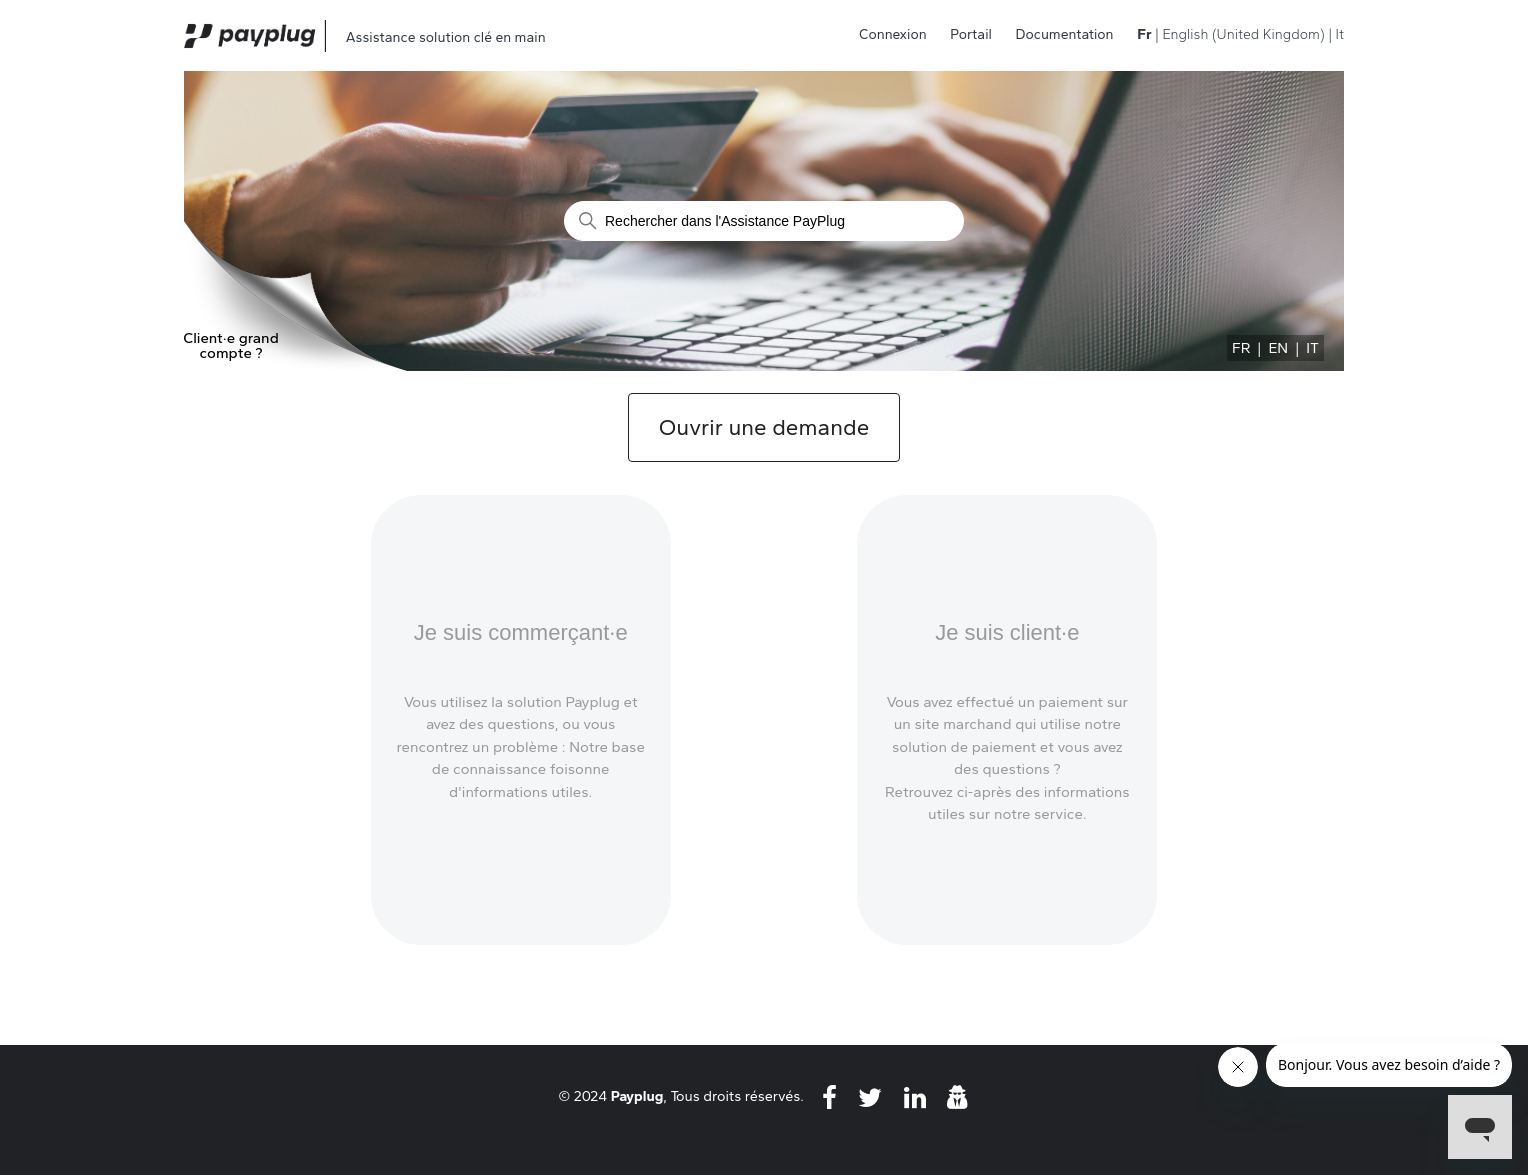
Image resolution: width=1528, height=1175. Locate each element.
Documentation (1065, 34)
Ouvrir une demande (764, 427)
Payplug (637, 1096)
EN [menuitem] (1278, 348)
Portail (971, 34)
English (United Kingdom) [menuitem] (1243, 34)
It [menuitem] (1340, 34)
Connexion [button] (893, 34)
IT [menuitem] (1312, 348)
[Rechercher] (764, 221)
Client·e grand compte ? (231, 346)
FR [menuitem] (1241, 348)
